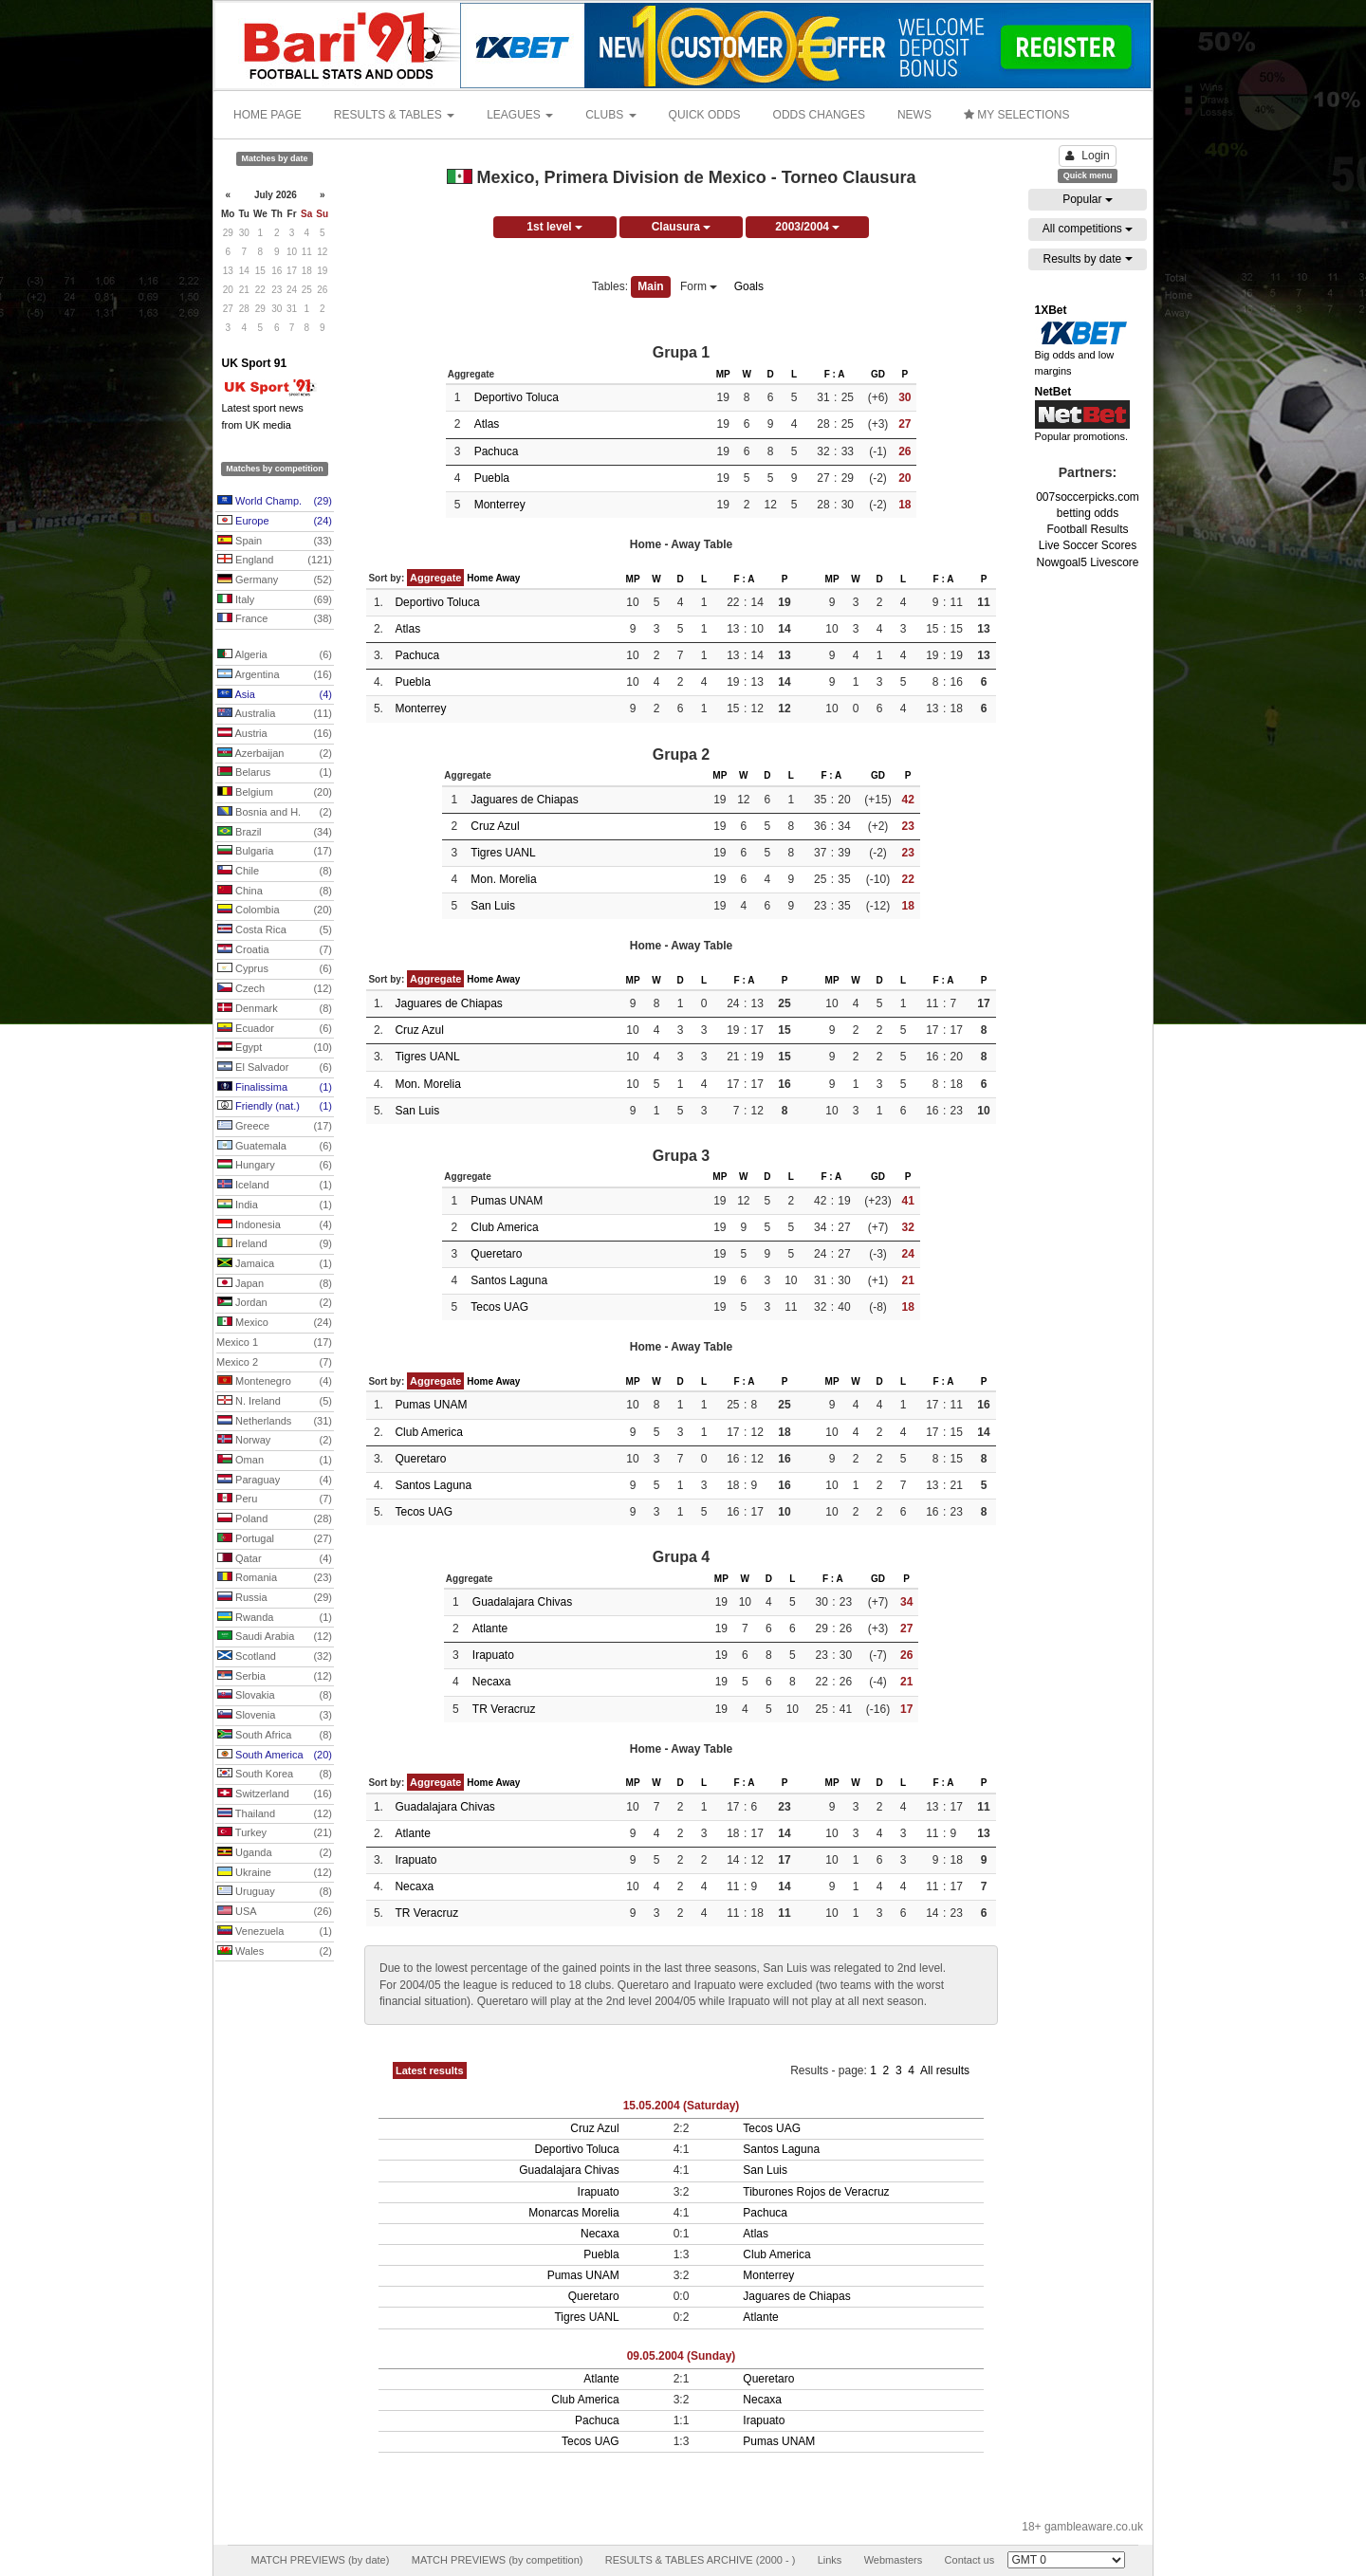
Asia (274, 695)
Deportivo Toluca (516, 397)
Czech (274, 989)
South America (274, 1755)
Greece (274, 1126)
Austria (274, 734)
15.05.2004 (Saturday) (681, 2105)
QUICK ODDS (705, 114)
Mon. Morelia (503, 879)
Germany (274, 580)
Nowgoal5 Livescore (1087, 562)
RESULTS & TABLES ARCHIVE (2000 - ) (700, 2560)
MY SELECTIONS (1016, 114)
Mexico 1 (274, 1343)
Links (830, 2560)
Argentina (274, 675)
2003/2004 (807, 226)
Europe (274, 521)
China (274, 891)
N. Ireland (274, 1401)
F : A (834, 374)
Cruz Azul (495, 826)
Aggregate (435, 577)
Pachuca (496, 451)
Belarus (274, 773)
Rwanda (274, 1618)
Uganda (274, 1853)
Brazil (274, 832)
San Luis (493, 905)
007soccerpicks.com (1087, 497)
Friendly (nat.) (274, 1106)
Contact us (970, 2560)
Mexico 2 (274, 1363)
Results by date (1087, 259)
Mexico (274, 1323)
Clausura (681, 226)
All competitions (1088, 228)
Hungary (274, 1165)
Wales (274, 1952)
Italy (274, 600)
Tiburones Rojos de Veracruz (816, 2192)
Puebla (491, 478)
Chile (274, 871)
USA (274, 1912)
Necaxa (491, 1681)
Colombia (274, 910)
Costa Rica (274, 930)
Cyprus (274, 969)
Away (507, 578)
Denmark (274, 1009)
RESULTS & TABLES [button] (394, 114)
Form (698, 286)
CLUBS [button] (610, 114)
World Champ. (274, 501)
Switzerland (274, 1794)
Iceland (274, 1185)
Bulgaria (274, 851)
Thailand (274, 1814)
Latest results (430, 2070)
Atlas (487, 424)
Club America (504, 1227)
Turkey (274, 1833)
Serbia (274, 1676)
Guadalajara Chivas (522, 1602)
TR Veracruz (504, 1709)
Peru (274, 1499)
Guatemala (274, 1146)
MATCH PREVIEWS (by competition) (497, 2560)
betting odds (1087, 513)
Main (650, 286)
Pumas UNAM (507, 1200)
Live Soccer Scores (1087, 545)
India (274, 1205)
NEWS (914, 114)
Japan (274, 1284)
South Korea (274, 1774)
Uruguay (274, 1892)
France (274, 619)
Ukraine (274, 1873)
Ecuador (274, 1029)
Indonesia (274, 1225)
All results (944, 2070)
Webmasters (893, 2560)
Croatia (274, 950)
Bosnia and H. (274, 812)
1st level (554, 226)
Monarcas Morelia (573, 2212)
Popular (1087, 199)
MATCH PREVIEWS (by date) (319, 2560)
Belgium (274, 792)
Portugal (274, 1539)
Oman (274, 1460)
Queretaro (496, 1253)
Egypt (274, 1048)
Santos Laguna (509, 1280)
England (274, 560)
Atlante (490, 1628)
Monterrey (500, 504)
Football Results (1087, 529)
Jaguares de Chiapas (524, 799)
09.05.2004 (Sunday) (681, 2356)
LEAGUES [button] (520, 114)
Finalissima (274, 1087)
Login (1087, 155)
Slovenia (274, 1715)
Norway (274, 1440)
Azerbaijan (274, 754)
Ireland (274, 1244)
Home (480, 578)
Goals (749, 286)
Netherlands (274, 1421)
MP (723, 374)
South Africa (274, 1735)
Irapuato (493, 1655)
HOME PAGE (267, 114)
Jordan (274, 1303)
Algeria (274, 655)
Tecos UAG (499, 1307)
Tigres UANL (503, 852)
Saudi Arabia (274, 1637)
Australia (274, 714)
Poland (274, 1519)
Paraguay (274, 1480)
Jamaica (274, 1264)
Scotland (274, 1657)
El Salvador (274, 1068)
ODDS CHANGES (819, 114)
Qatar (274, 1559)
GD (878, 374)
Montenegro (274, 1381)
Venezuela (274, 1932)
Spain (274, 541)
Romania (274, 1578)
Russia (274, 1598)
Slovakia (274, 1695)
